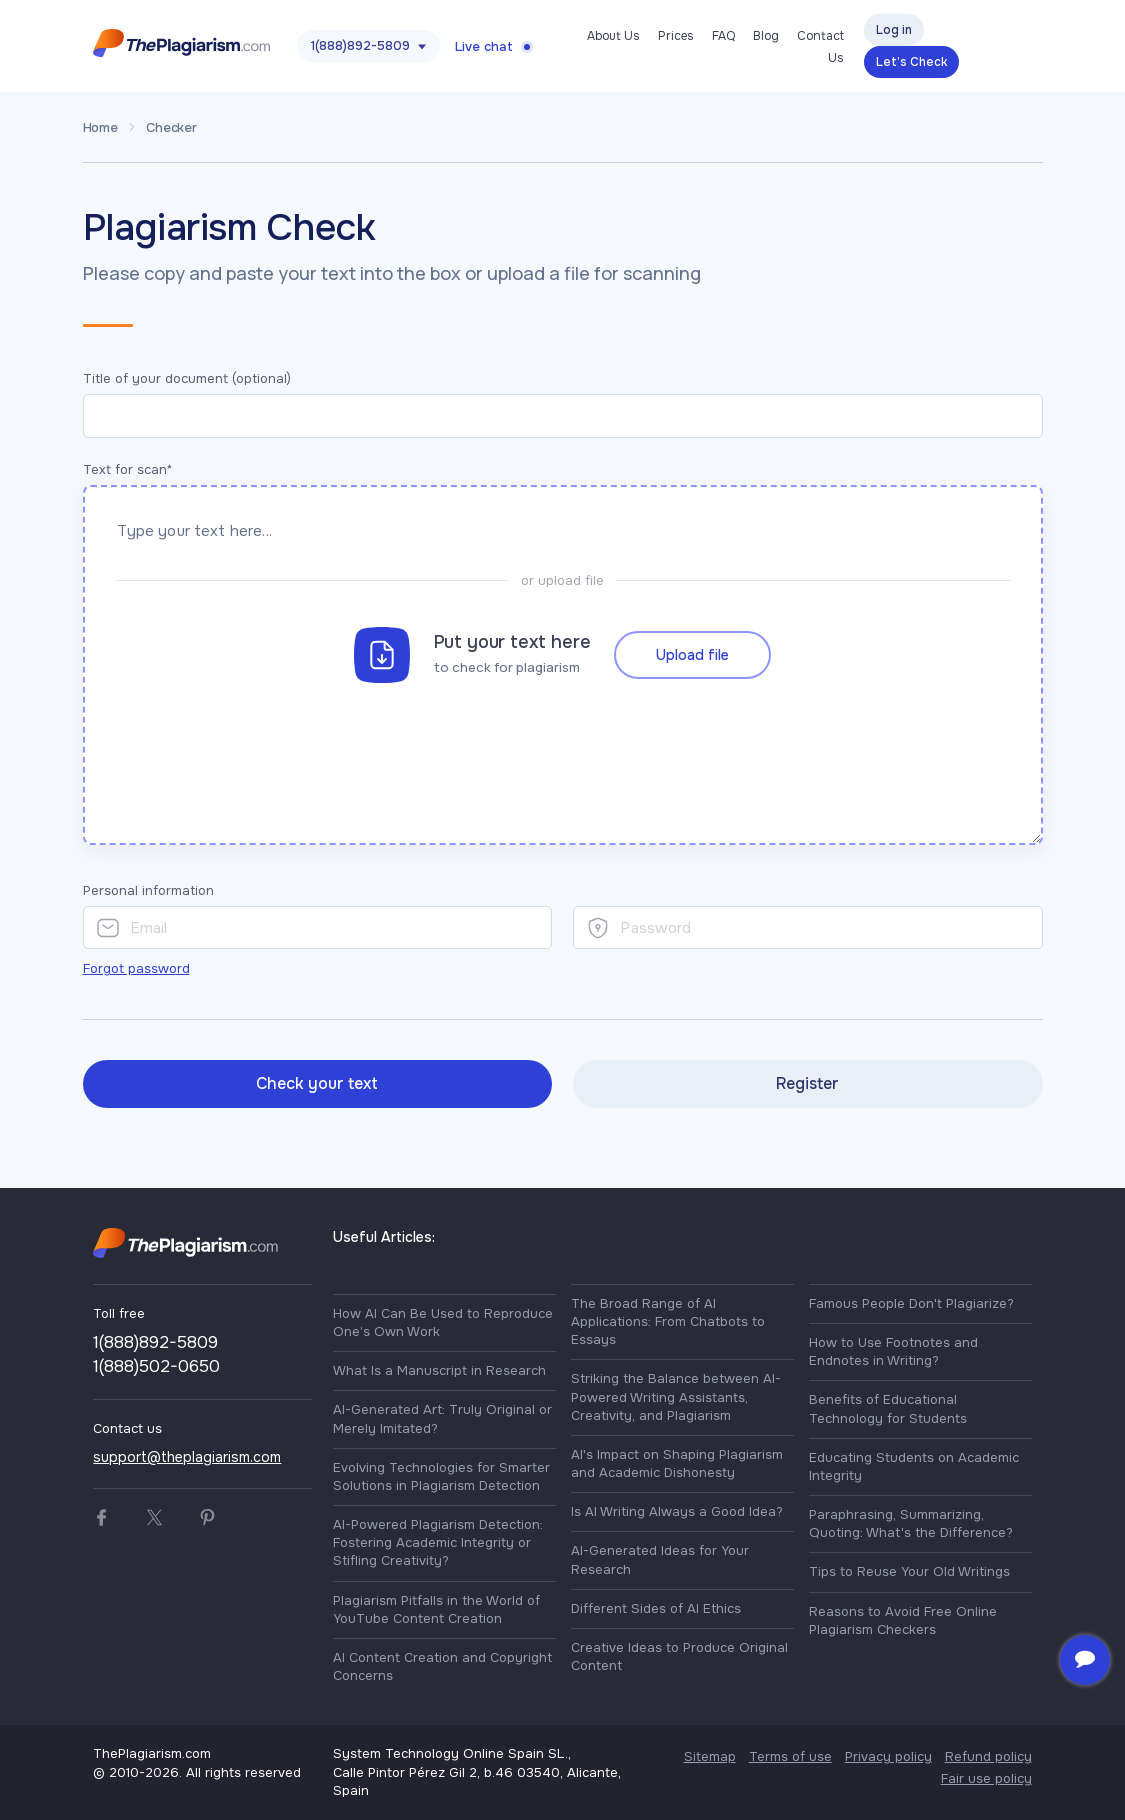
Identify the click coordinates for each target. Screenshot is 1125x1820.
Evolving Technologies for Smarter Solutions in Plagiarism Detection (441, 1476)
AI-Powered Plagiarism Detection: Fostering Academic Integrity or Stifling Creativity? (438, 1542)
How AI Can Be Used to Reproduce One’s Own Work (443, 1322)
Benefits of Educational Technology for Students (888, 1408)
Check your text (317, 1083)
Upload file (692, 648)
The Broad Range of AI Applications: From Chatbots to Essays (668, 1321)
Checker (171, 127)
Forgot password (136, 968)
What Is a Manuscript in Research (439, 1370)
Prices (676, 36)
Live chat (484, 46)
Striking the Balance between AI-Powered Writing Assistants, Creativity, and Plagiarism (676, 1396)
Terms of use (790, 1756)
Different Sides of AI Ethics (656, 1608)
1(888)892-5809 (360, 45)
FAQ (723, 36)
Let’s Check (911, 62)
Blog (766, 36)
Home (100, 127)
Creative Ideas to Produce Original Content (679, 1656)
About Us (613, 36)
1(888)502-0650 (156, 1366)
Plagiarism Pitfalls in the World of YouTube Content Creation (436, 1609)
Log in (894, 30)
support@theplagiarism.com (187, 1457)
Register (807, 1083)
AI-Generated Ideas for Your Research (660, 1559)
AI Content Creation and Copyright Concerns (442, 1666)
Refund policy (988, 1756)
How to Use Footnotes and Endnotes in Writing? (893, 1351)
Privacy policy (888, 1756)
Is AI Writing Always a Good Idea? (677, 1511)
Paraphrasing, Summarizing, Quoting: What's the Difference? (911, 1523)
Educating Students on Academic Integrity (914, 1466)
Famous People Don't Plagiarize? (911, 1303)
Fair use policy (986, 1778)
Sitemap (710, 1756)
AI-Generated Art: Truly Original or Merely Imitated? (442, 1418)
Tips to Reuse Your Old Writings (909, 1571)
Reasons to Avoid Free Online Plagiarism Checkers (903, 1620)
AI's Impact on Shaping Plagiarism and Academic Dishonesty (677, 1463)
